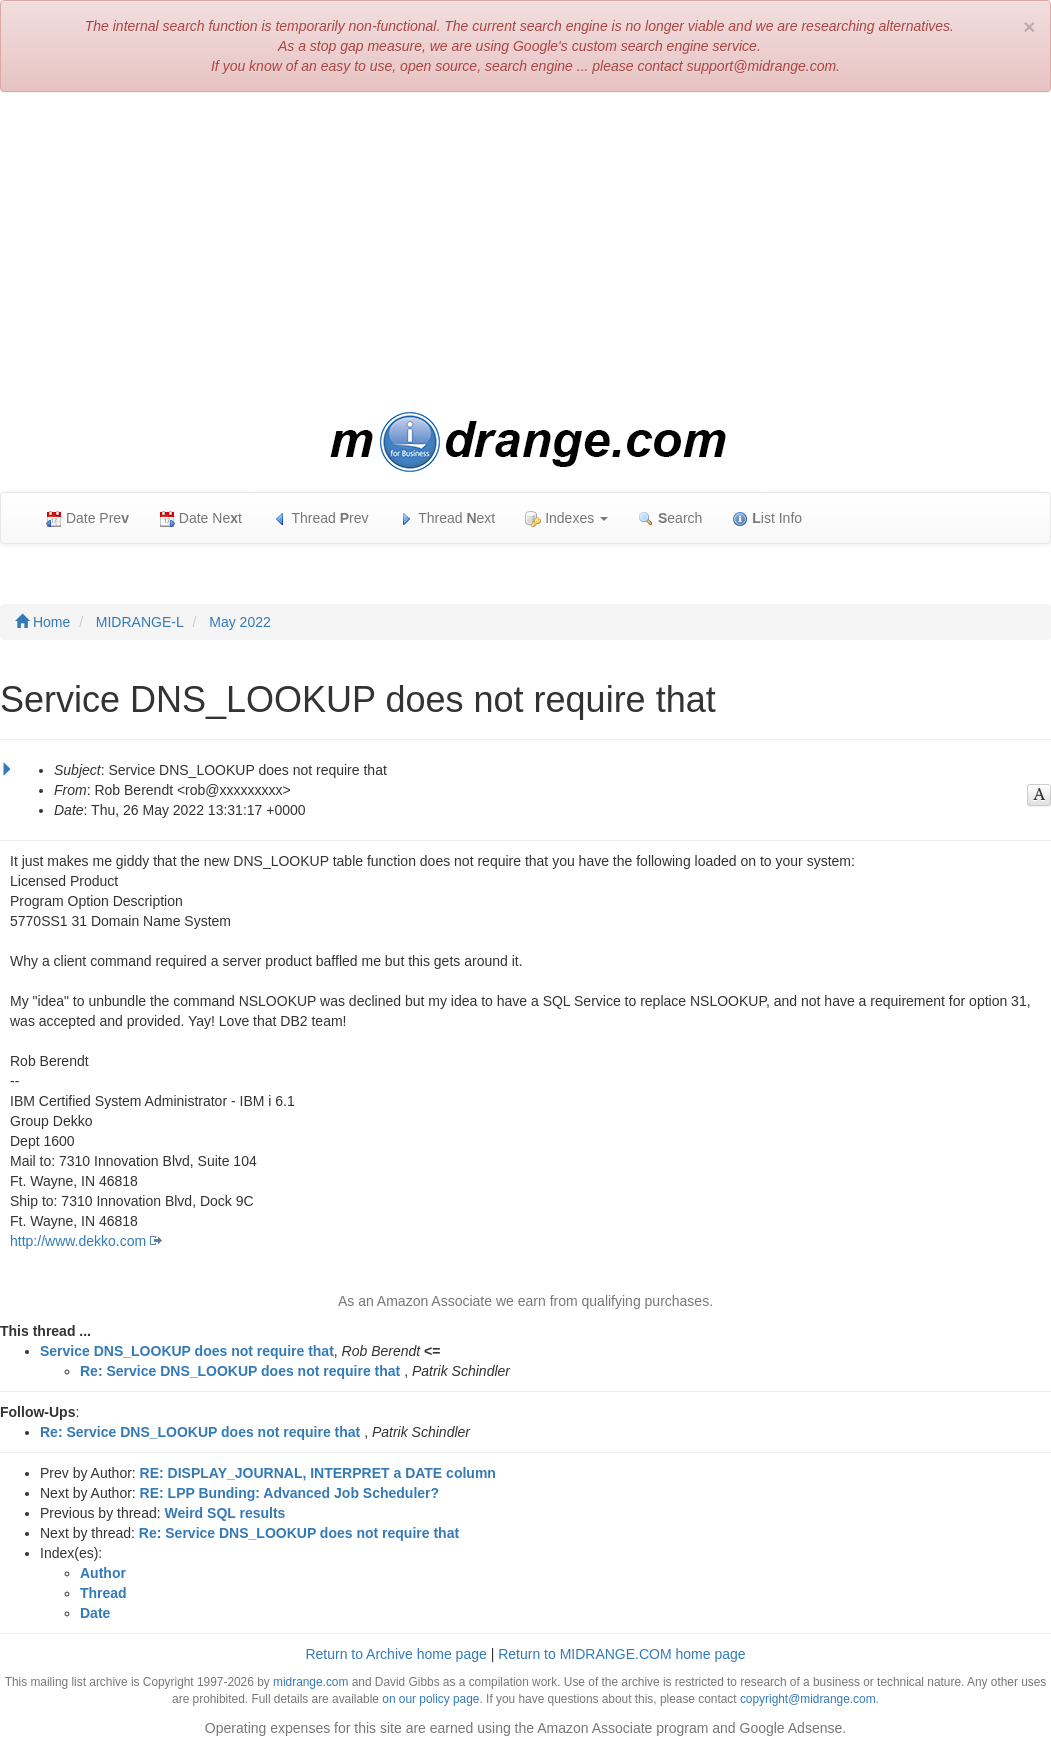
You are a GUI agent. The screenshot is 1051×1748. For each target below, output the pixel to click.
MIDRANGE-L (140, 622)
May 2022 (239, 622)
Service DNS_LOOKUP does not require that (187, 1351)
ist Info (767, 518)
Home (42, 622)
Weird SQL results (225, 1513)
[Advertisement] (525, 252)
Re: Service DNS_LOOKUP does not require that (240, 1371)
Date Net (200, 518)
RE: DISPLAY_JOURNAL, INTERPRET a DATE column (318, 1473)
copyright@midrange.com (808, 1699)
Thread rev (320, 518)
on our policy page (430, 1699)
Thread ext (447, 518)
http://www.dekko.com (78, 1241)
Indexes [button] (566, 518)
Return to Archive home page (395, 1654)
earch (670, 518)
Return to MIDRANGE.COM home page (621, 1654)
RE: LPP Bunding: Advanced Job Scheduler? (289, 1493)
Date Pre (87, 518)
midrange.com (310, 1682)
